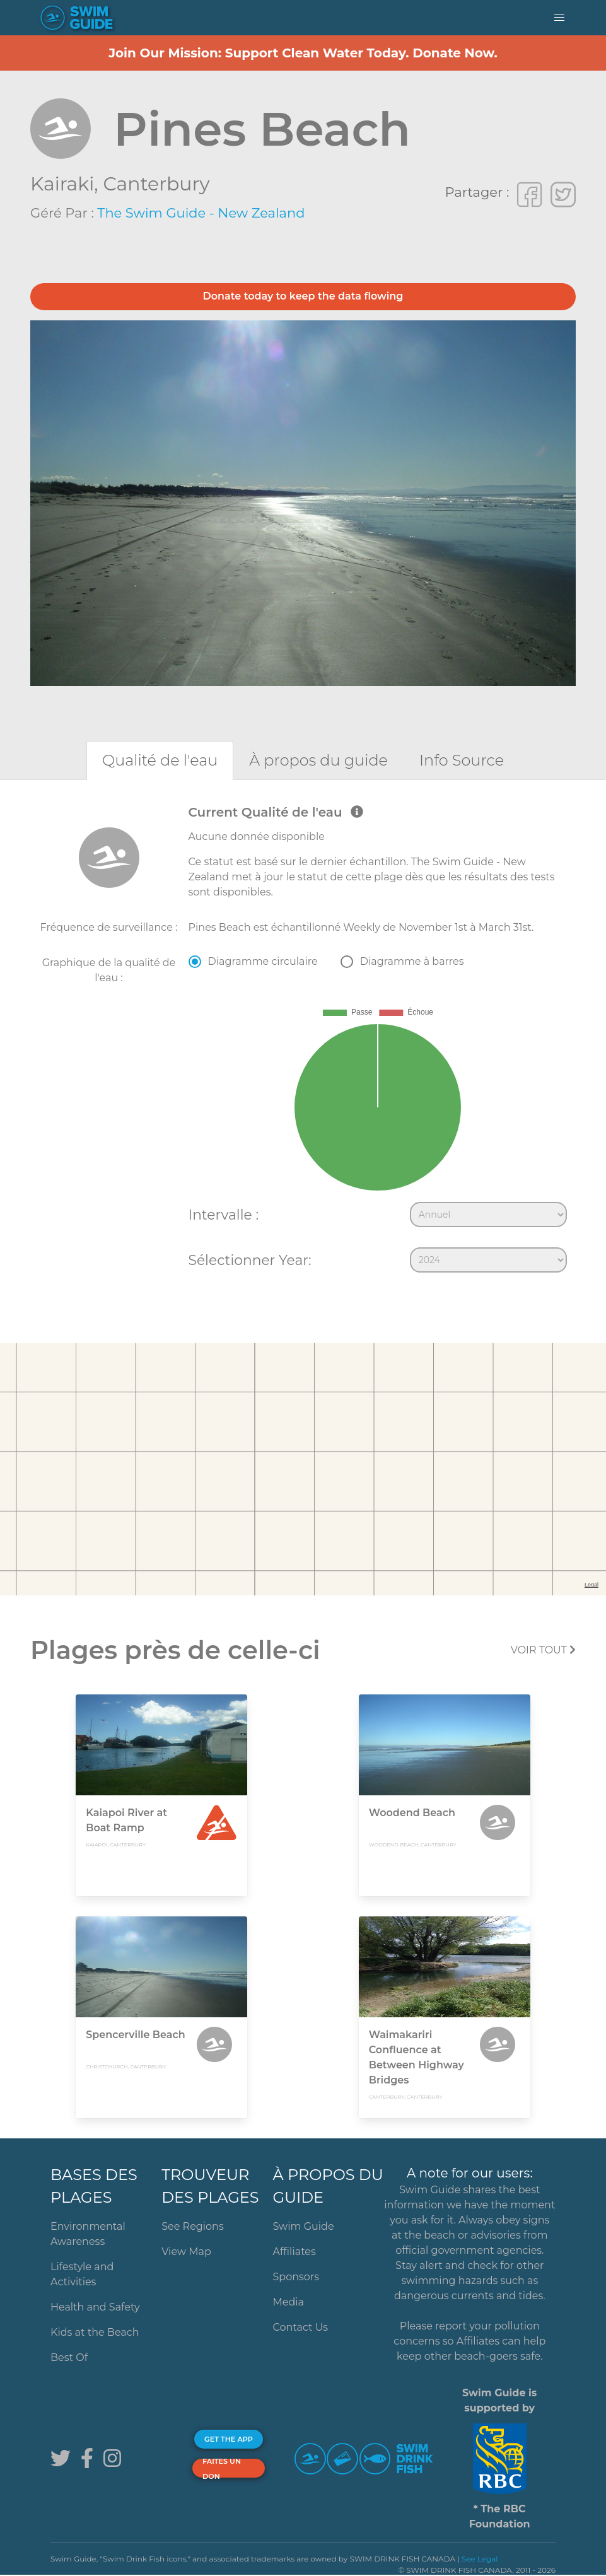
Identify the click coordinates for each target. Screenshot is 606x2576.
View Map (186, 2252)
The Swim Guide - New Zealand (201, 213)
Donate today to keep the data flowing (303, 296)
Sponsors (295, 2277)
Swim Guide (303, 2226)
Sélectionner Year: (250, 1260)
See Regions (192, 2226)
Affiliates (293, 2252)
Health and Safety (95, 2307)
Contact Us (300, 2327)
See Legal (480, 2558)
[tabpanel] (303, 1041)
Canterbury (156, 183)
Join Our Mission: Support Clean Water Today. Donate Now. (303, 53)
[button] (559, 17)
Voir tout (543, 1650)
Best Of (69, 2357)
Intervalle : (224, 1214)
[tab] (159, 760)
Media (288, 2302)
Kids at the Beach (94, 2332)
